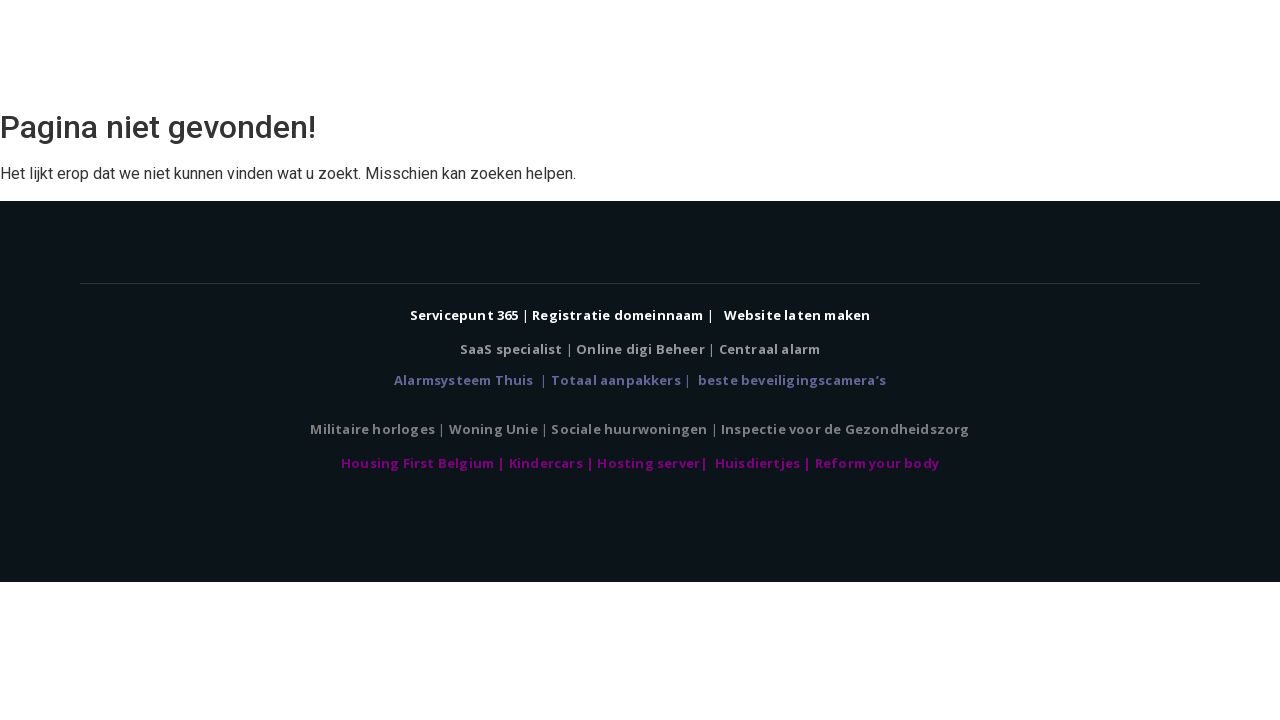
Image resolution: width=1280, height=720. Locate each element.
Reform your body (877, 463)
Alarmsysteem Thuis (465, 380)
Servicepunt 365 (464, 315)
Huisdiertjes (759, 463)
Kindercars (547, 463)
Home (583, 50)
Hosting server (648, 463)
